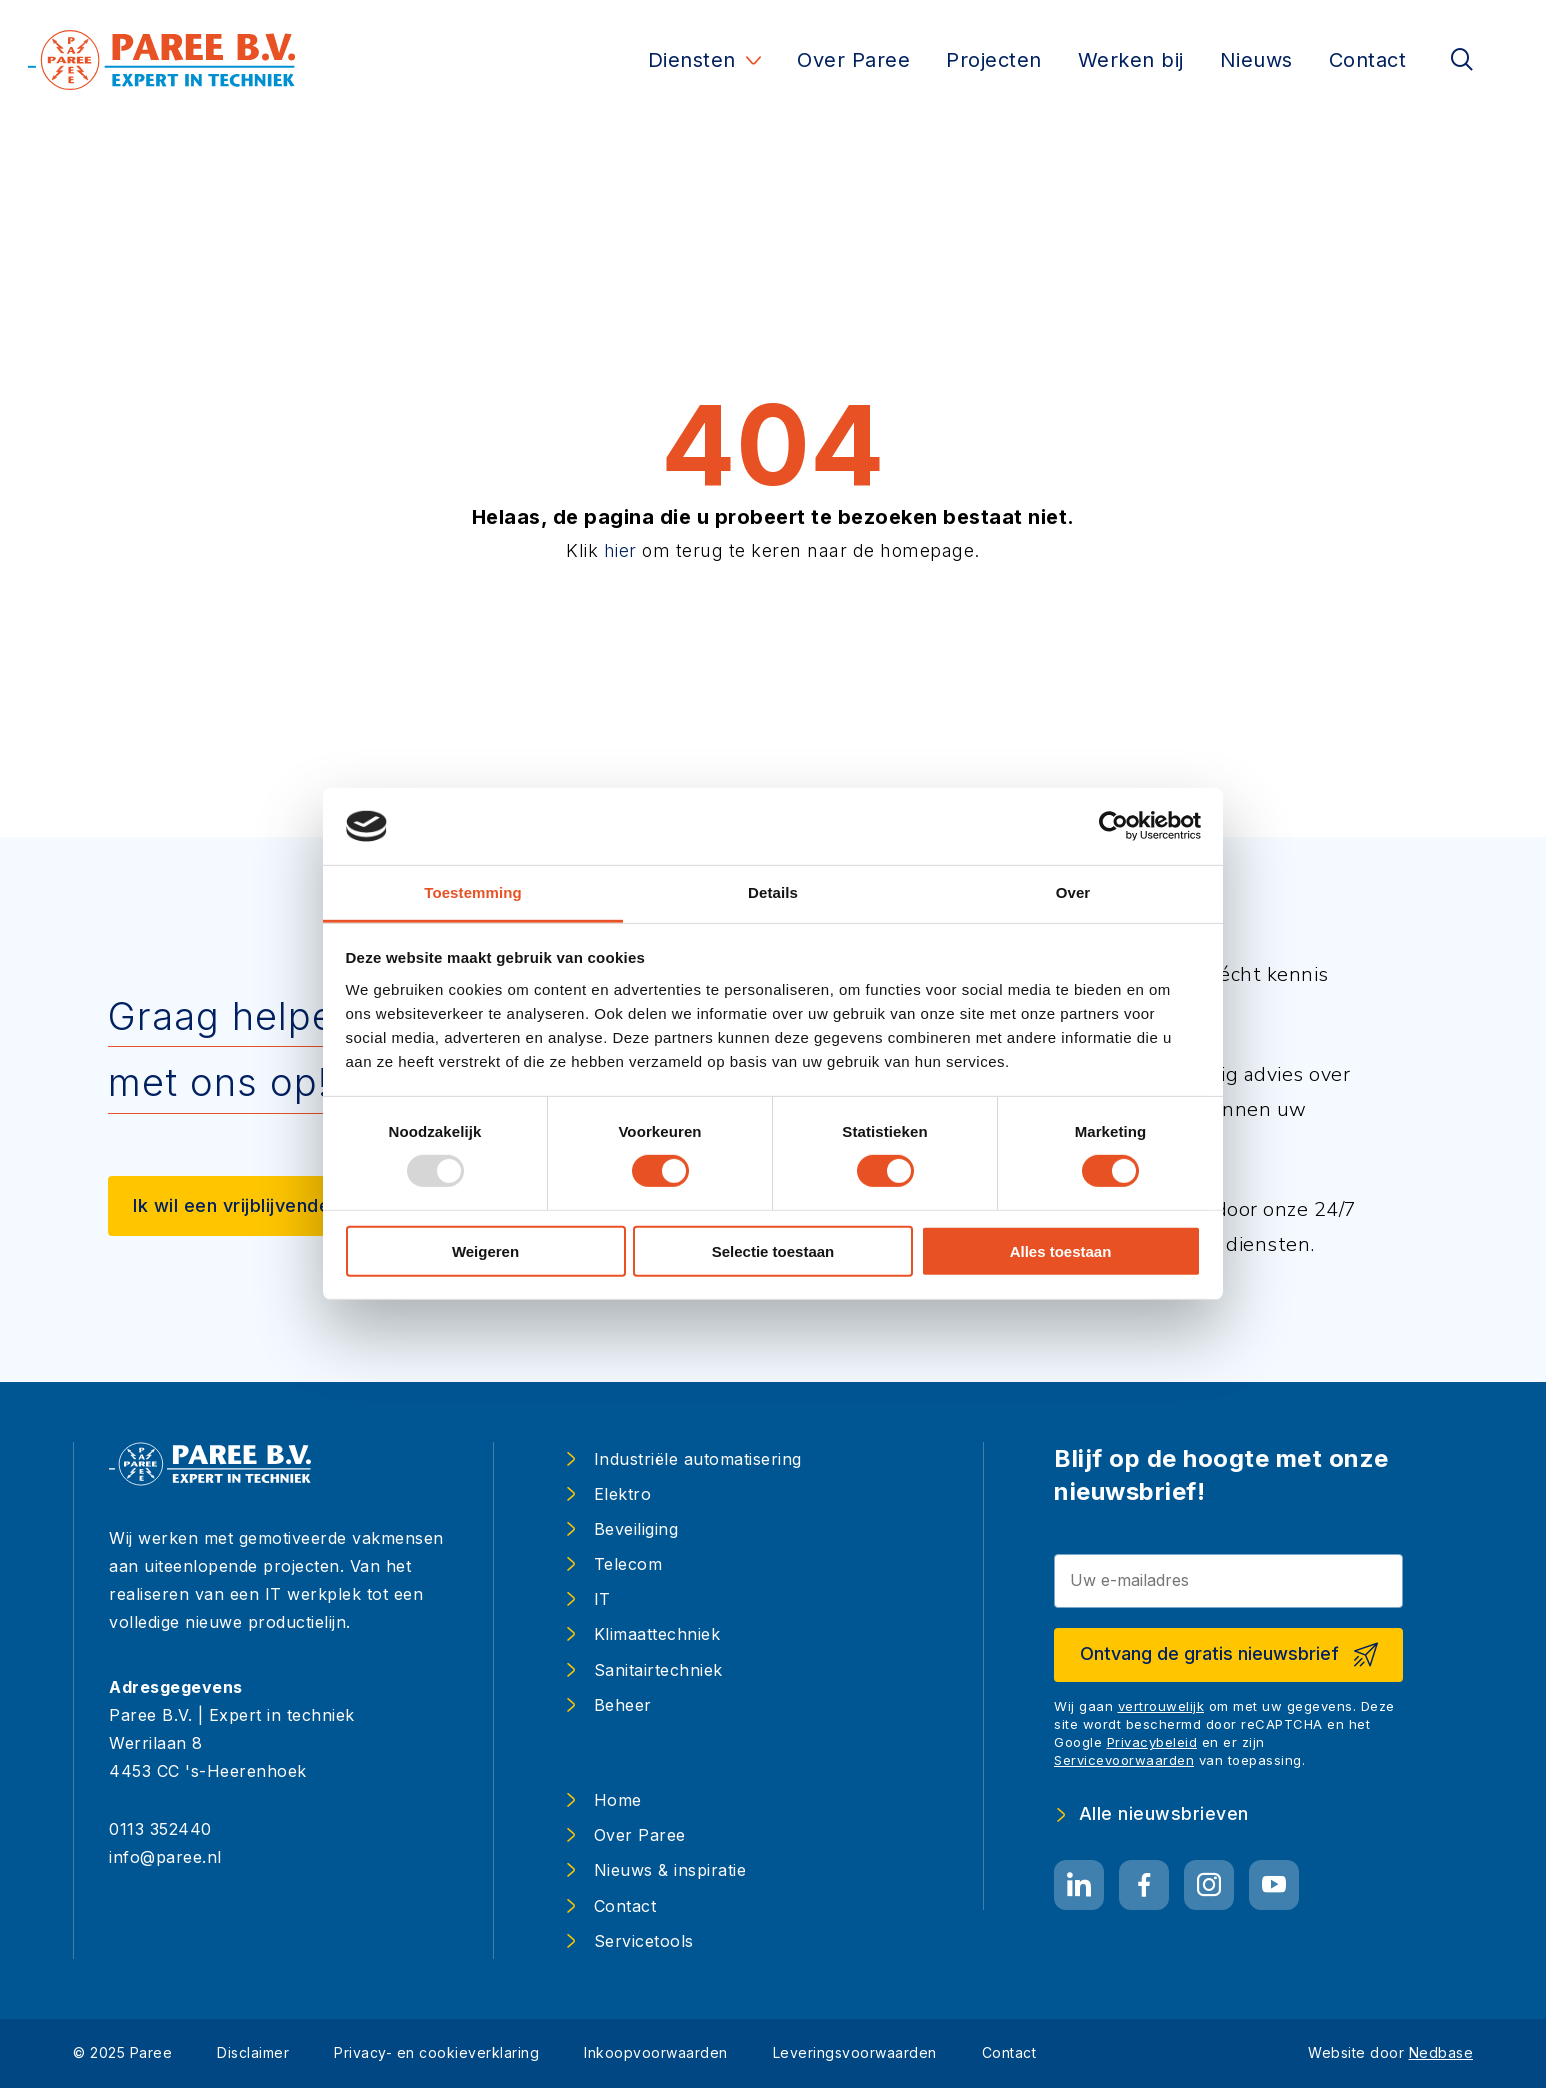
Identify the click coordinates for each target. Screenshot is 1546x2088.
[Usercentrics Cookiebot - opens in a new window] (1113, 826)
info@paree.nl (165, 1857)
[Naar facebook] (1144, 1886)
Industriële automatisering (698, 1459)
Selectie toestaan (773, 1250)
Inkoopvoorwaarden (656, 2052)
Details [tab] (773, 892)
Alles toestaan (1061, 1250)
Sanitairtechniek (658, 1670)
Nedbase (1441, 2052)
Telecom (628, 1564)
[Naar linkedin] (1079, 1886)
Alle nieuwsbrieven (1164, 1814)
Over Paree (853, 60)
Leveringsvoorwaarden (855, 2052)
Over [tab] (1073, 892)
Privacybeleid (1152, 1742)
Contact (1368, 60)
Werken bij (1131, 60)
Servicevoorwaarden (1124, 1760)
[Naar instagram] (1209, 1886)
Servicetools (644, 1941)
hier (620, 550)
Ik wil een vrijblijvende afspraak (274, 1205)
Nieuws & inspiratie (670, 1870)
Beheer (623, 1705)
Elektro (623, 1494)
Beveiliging (636, 1529)
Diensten (692, 60)
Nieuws (1256, 60)
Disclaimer (253, 2052)
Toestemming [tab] (473, 892)
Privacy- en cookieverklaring (436, 2052)
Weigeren (485, 1250)
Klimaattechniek (657, 1634)
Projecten (994, 60)
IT (602, 1599)
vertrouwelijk (1161, 1706)
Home (618, 1800)
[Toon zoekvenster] (1462, 60)
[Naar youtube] (1274, 1886)
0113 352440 (160, 1829)
